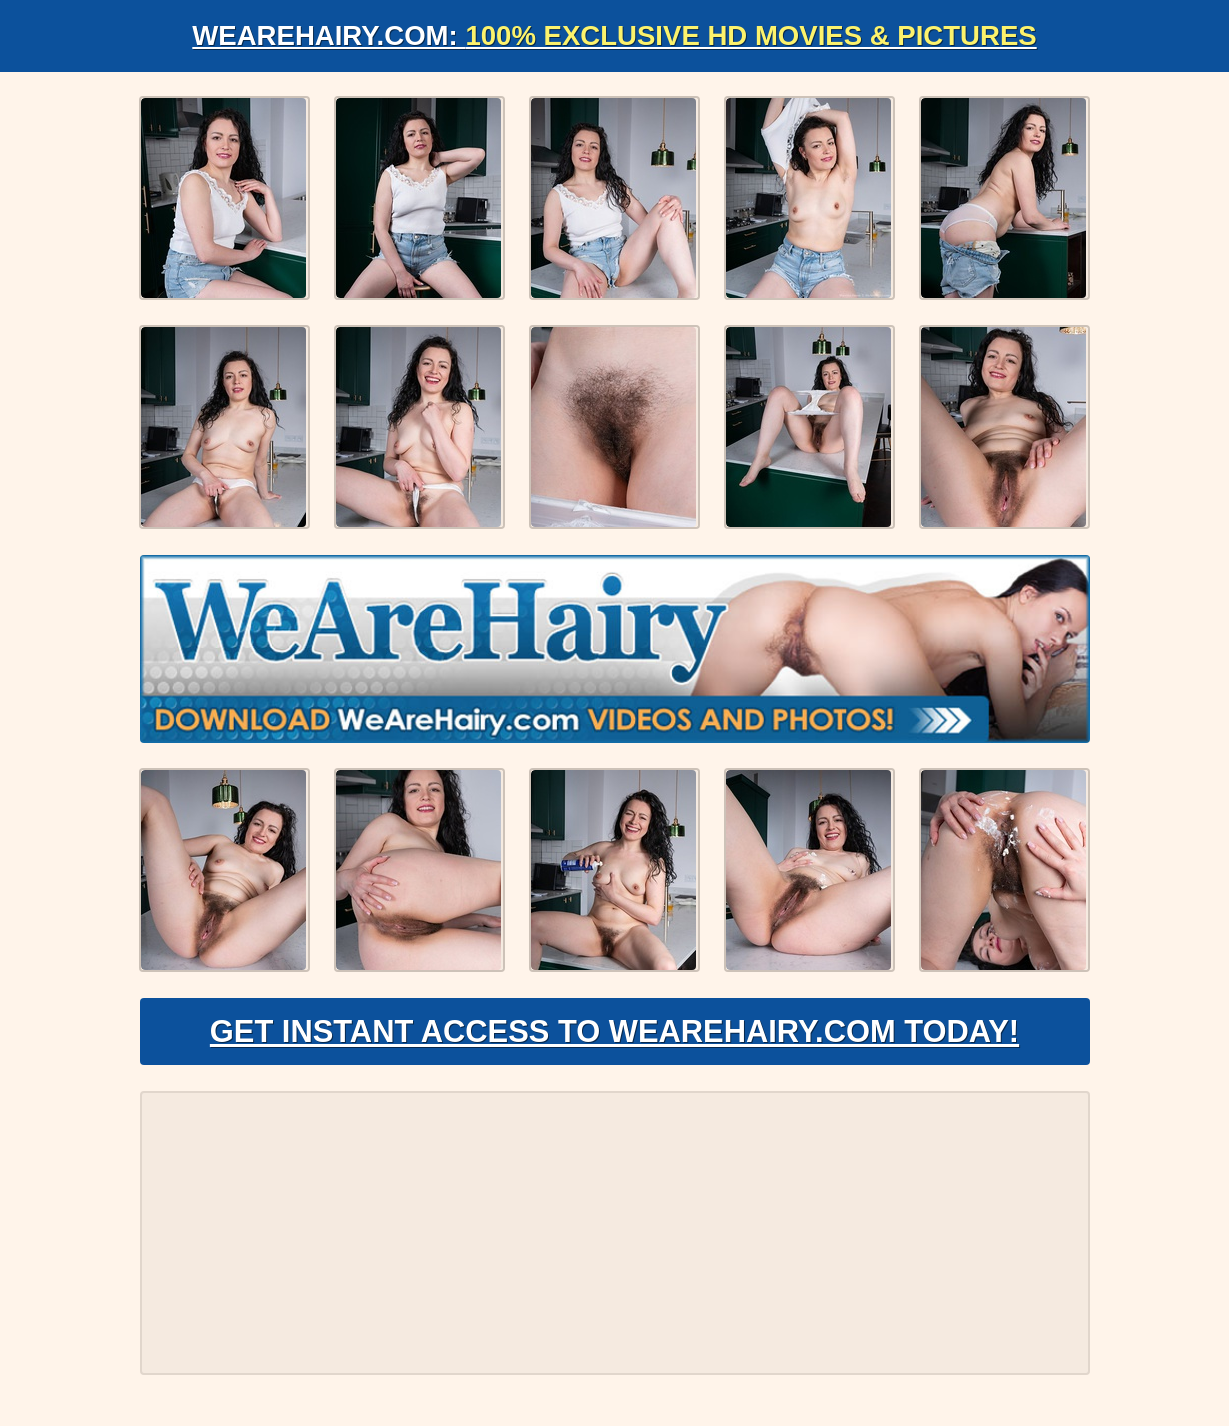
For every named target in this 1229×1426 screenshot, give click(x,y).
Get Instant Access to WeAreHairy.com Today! (614, 1036)
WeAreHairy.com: (615, 35)
